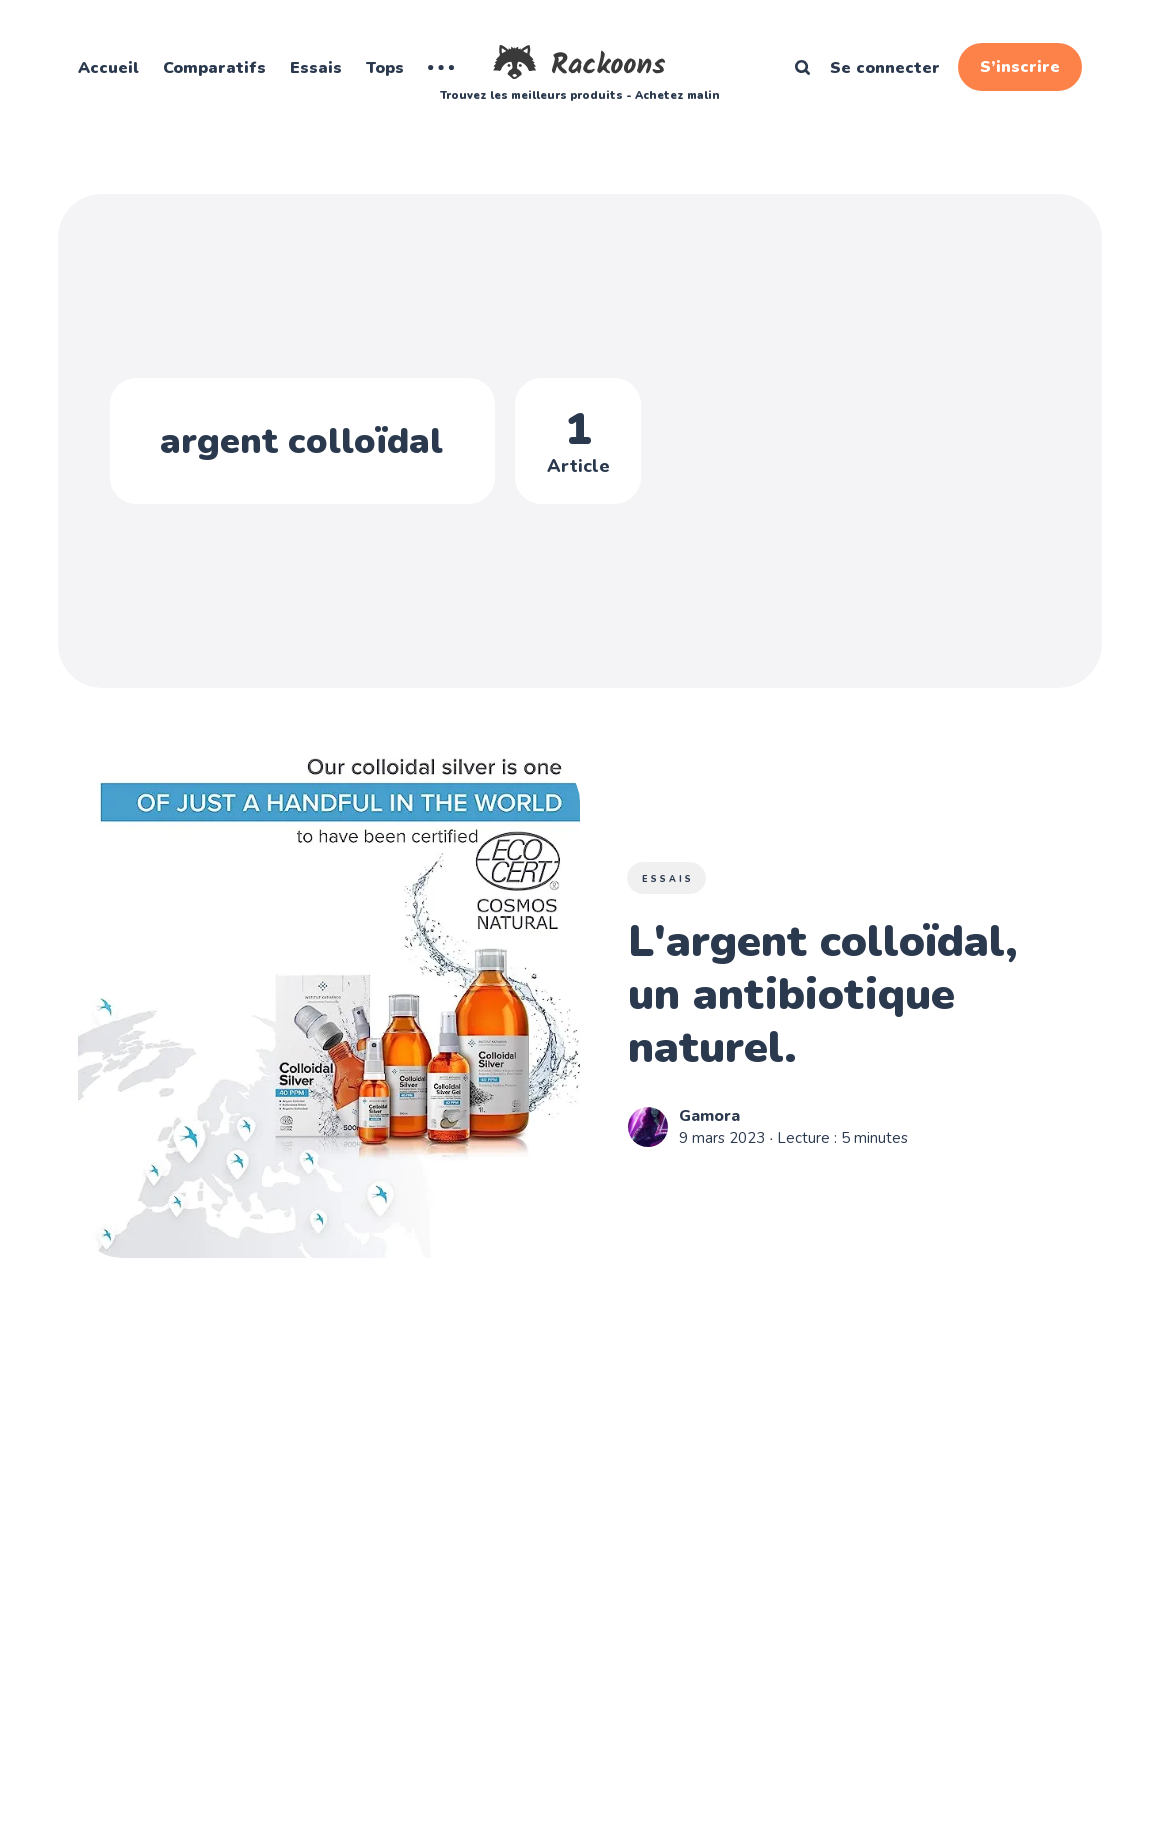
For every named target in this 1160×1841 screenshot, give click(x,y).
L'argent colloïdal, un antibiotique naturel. (823, 996)
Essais (316, 68)
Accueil (108, 68)
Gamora (709, 1116)
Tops (385, 68)
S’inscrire (1020, 67)
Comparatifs (214, 68)
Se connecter (885, 68)
